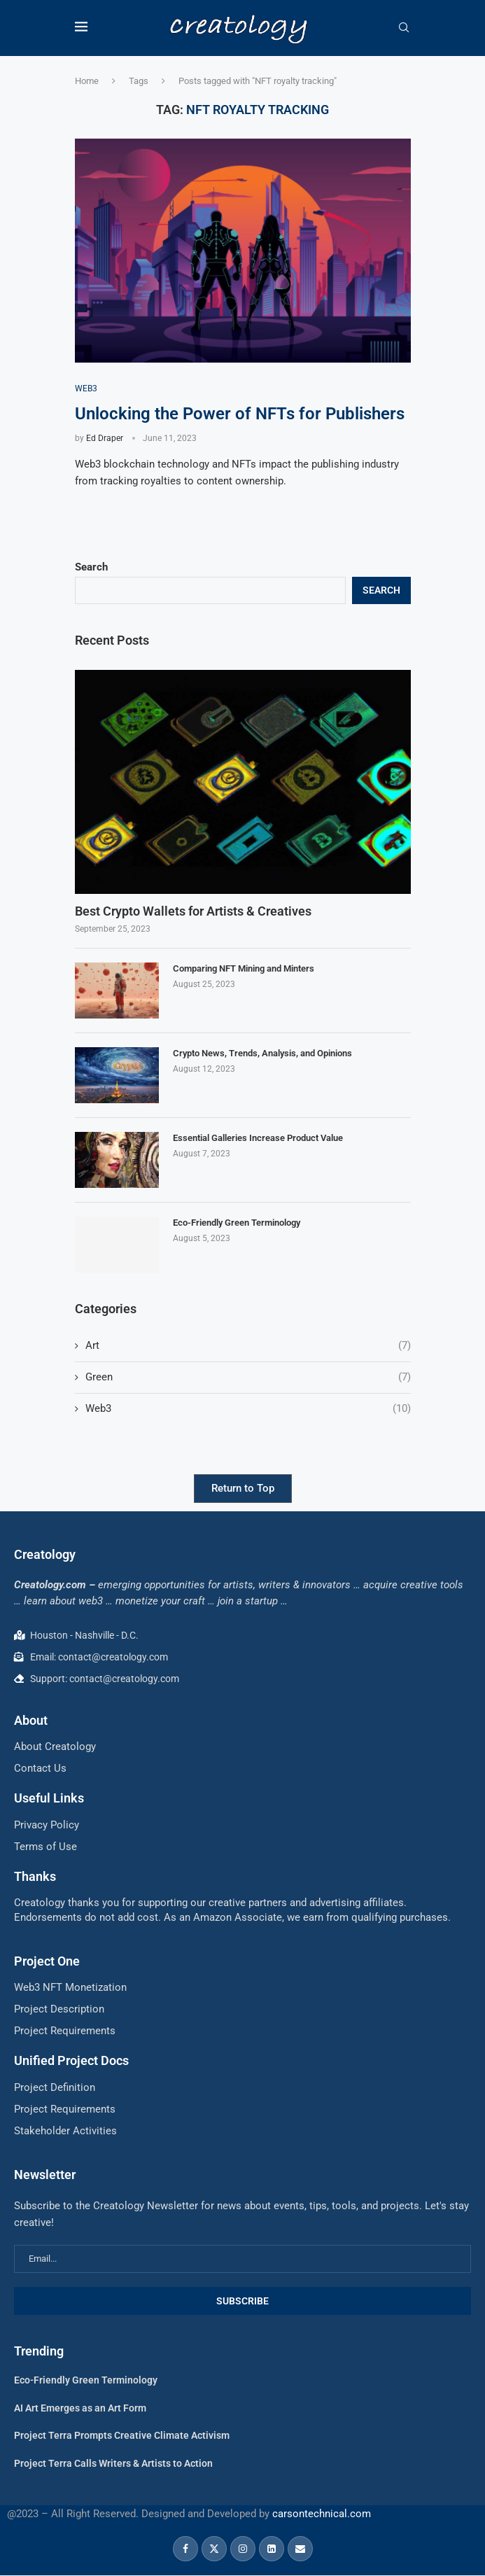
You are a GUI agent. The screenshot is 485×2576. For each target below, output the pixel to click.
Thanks (35, 1876)
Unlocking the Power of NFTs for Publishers (240, 414)
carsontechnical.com (321, 2513)
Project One (47, 1961)
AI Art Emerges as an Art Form (80, 2408)
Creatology (45, 1554)
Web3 (248, 1408)
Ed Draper (104, 438)
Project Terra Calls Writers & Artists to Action (113, 2463)
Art (248, 1345)
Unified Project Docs (71, 2060)
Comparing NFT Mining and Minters (243, 968)
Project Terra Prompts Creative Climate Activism (122, 2435)
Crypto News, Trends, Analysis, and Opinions (262, 1053)
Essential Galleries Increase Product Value (258, 1138)
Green (248, 1377)
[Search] (404, 28)
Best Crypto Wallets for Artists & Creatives (193, 911)
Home (87, 81)
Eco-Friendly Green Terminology (236, 1222)
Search (91, 567)
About (31, 1720)
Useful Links (49, 1798)
